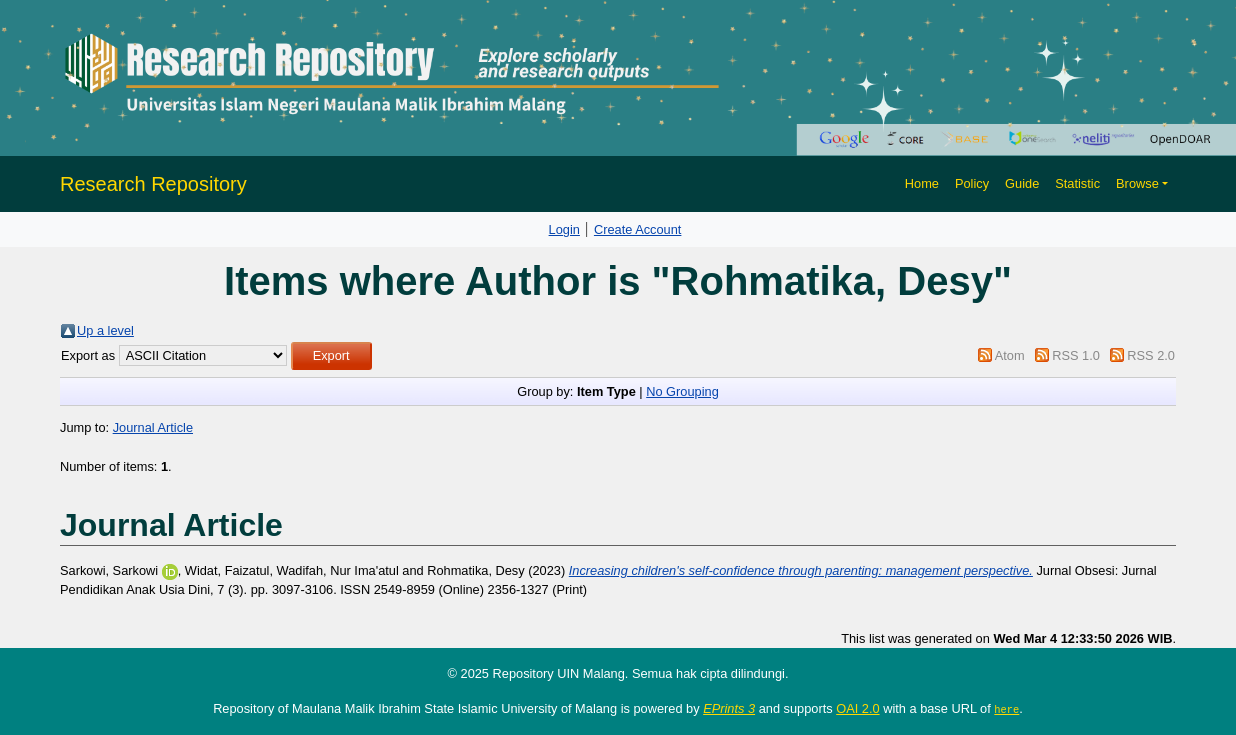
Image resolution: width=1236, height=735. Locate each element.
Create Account (638, 229)
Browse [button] (1137, 183)
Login (564, 229)
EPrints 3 (729, 708)
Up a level (105, 330)
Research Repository (153, 184)
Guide (1022, 183)
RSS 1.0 (1076, 355)
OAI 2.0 (857, 708)
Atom (1010, 355)
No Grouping (682, 391)
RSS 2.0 (1151, 355)
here (1006, 709)
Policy (972, 183)
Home (922, 183)
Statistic (1077, 183)
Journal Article (153, 427)
